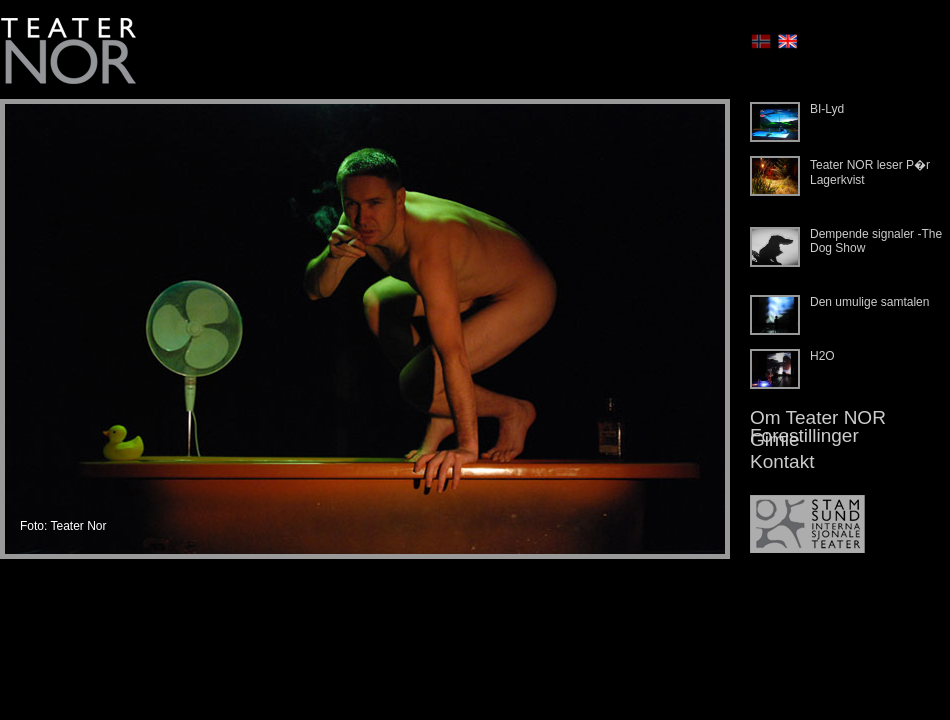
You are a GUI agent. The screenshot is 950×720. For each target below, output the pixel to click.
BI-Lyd (827, 109)
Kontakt (782, 461)
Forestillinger (804, 435)
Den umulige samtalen (869, 302)
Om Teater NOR (818, 417)
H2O (822, 356)
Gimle (775, 439)
